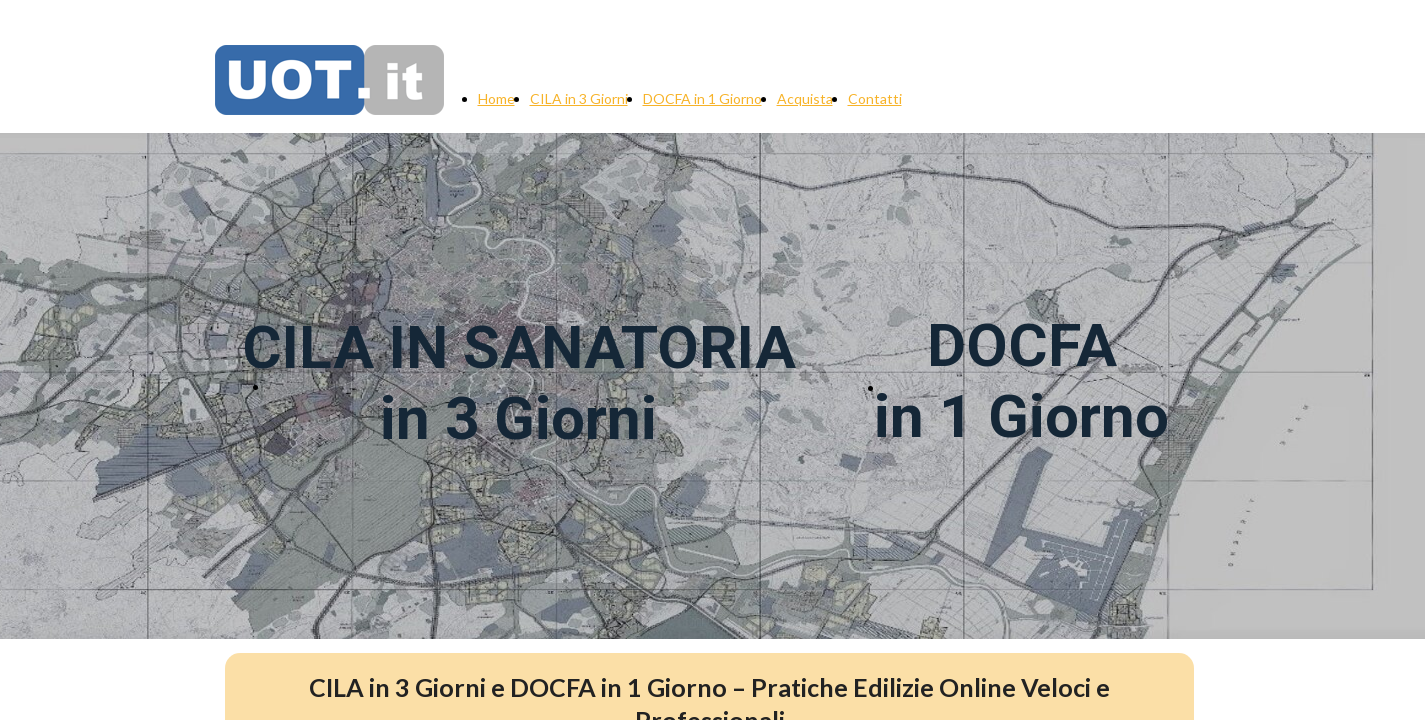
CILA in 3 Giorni (579, 98)
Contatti (875, 98)
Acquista (805, 98)
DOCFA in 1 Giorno (702, 98)
